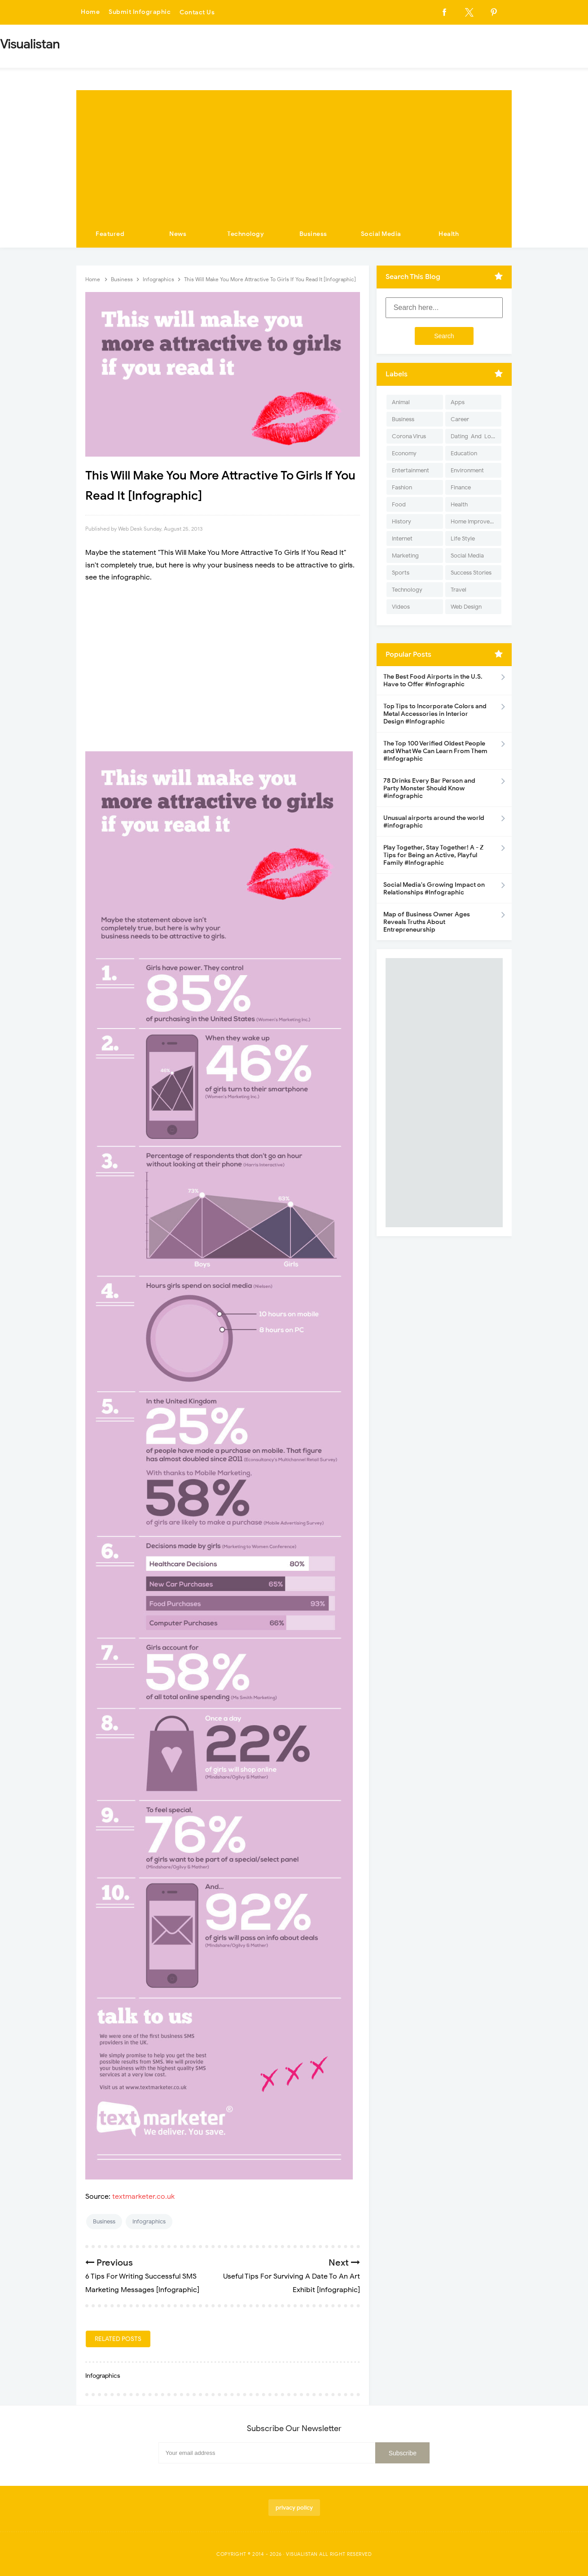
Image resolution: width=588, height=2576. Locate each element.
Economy (404, 453)
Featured (110, 234)
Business (313, 234)
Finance (461, 487)
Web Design (466, 606)
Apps (458, 402)
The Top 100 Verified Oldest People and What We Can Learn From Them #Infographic (435, 751)
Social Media (381, 234)
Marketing (405, 555)
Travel (458, 589)
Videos (401, 606)
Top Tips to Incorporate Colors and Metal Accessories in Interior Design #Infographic (435, 713)
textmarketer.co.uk (143, 2196)
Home (90, 12)
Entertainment (410, 470)
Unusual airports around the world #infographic (433, 821)
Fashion (402, 487)
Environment (467, 470)
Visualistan (302, 2554)
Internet (402, 538)
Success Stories (471, 572)
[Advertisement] (294, 153)
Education (464, 453)
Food (399, 504)
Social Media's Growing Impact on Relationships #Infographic (434, 888)
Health (449, 234)
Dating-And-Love (474, 436)
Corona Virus (409, 436)
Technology (245, 234)
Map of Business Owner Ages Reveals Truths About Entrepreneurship (426, 922)
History (401, 521)
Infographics (149, 2221)
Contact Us (197, 12)
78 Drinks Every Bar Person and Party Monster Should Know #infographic (429, 788)
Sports (400, 572)
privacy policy (294, 2507)
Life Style (463, 538)
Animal (401, 402)
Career (460, 419)
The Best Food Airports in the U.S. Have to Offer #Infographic (433, 680)
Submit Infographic (140, 12)
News (177, 234)
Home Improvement (476, 521)
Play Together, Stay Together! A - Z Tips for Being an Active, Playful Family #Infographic (433, 855)
